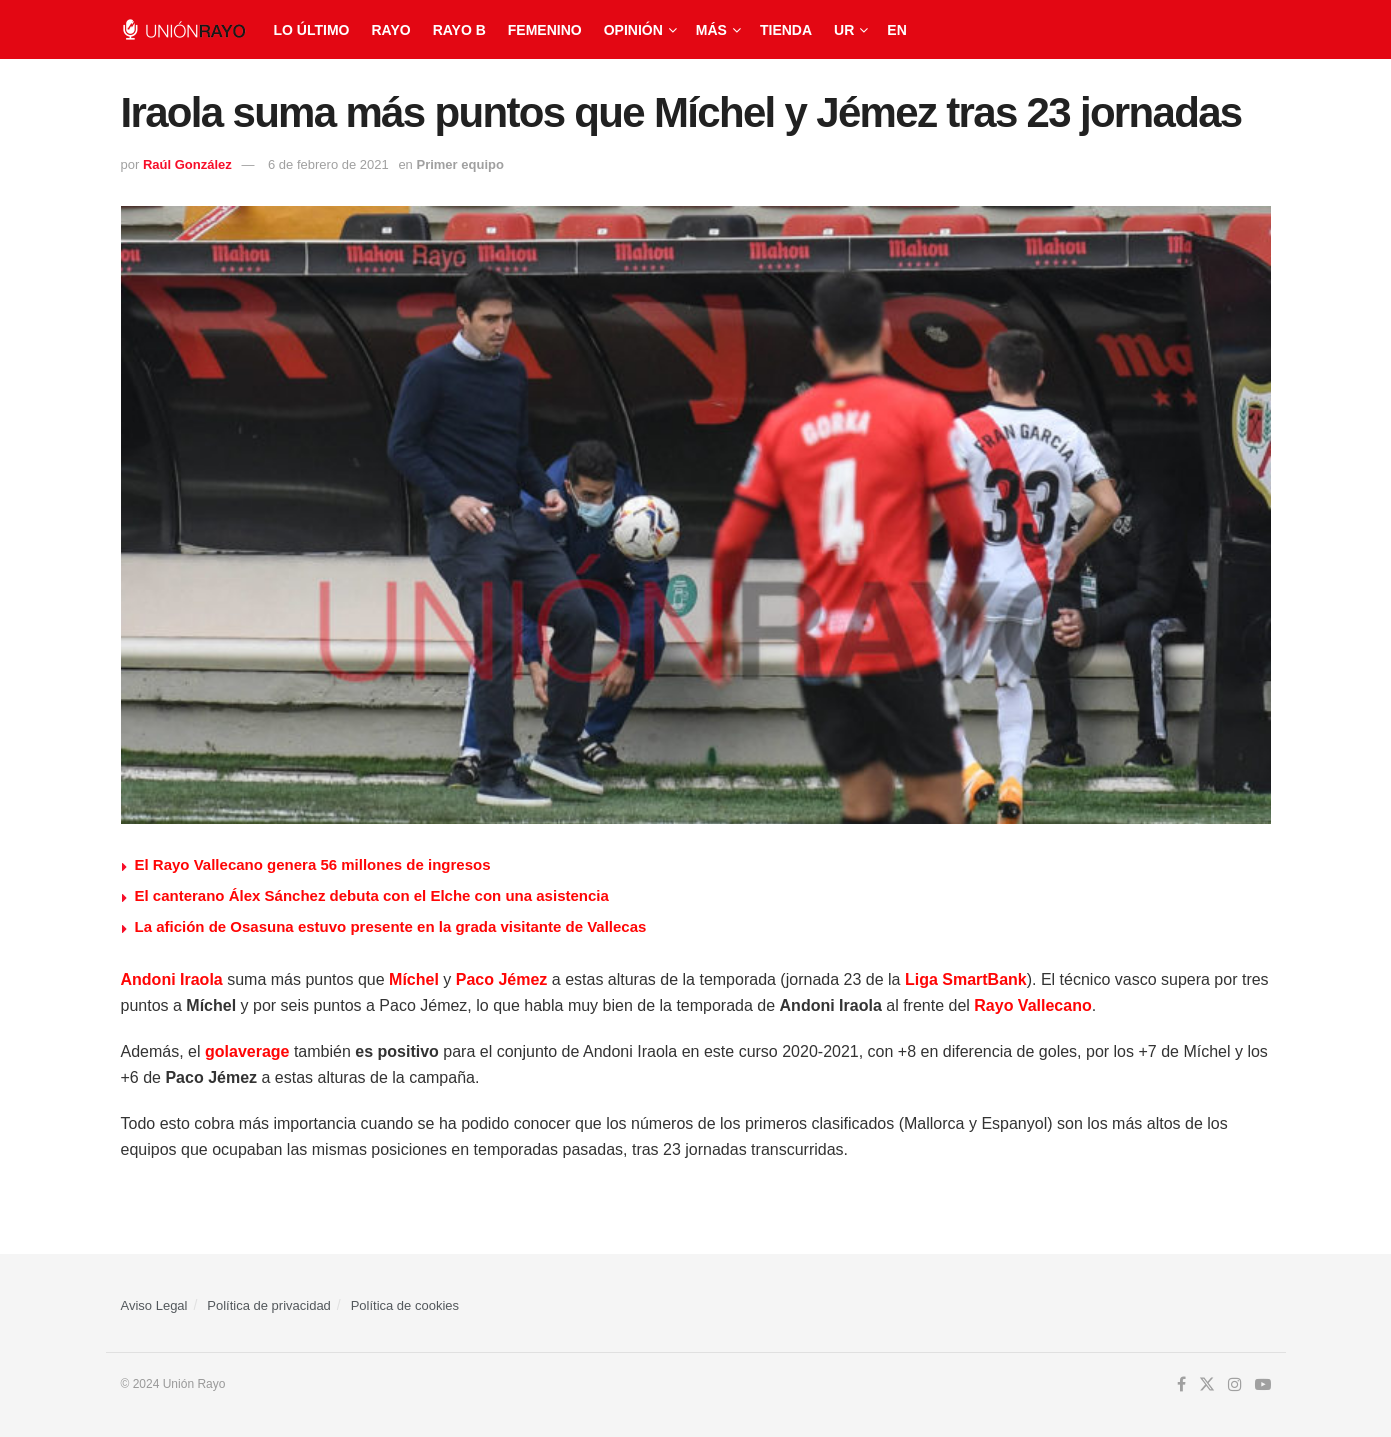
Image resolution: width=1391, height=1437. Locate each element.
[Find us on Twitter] (1207, 1385)
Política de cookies (405, 1305)
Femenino (545, 30)
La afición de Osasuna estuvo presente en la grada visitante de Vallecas (391, 926)
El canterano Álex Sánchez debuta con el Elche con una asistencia (372, 895)
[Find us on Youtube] (1263, 1385)
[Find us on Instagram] (1235, 1385)
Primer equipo (459, 164)
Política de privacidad (269, 1305)
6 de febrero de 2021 (328, 164)
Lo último (312, 30)
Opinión (633, 30)
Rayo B (459, 30)
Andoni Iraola (172, 979)
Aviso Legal (154, 1305)
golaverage (247, 1051)
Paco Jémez (502, 979)
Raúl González (187, 164)
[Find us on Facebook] (1181, 1385)
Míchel (414, 979)
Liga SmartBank (966, 979)
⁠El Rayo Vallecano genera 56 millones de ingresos (313, 864)
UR (844, 30)
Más (711, 30)
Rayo (390, 30)
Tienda (786, 30)
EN (896, 30)
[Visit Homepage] (183, 29)
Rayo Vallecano (1032, 1005)
